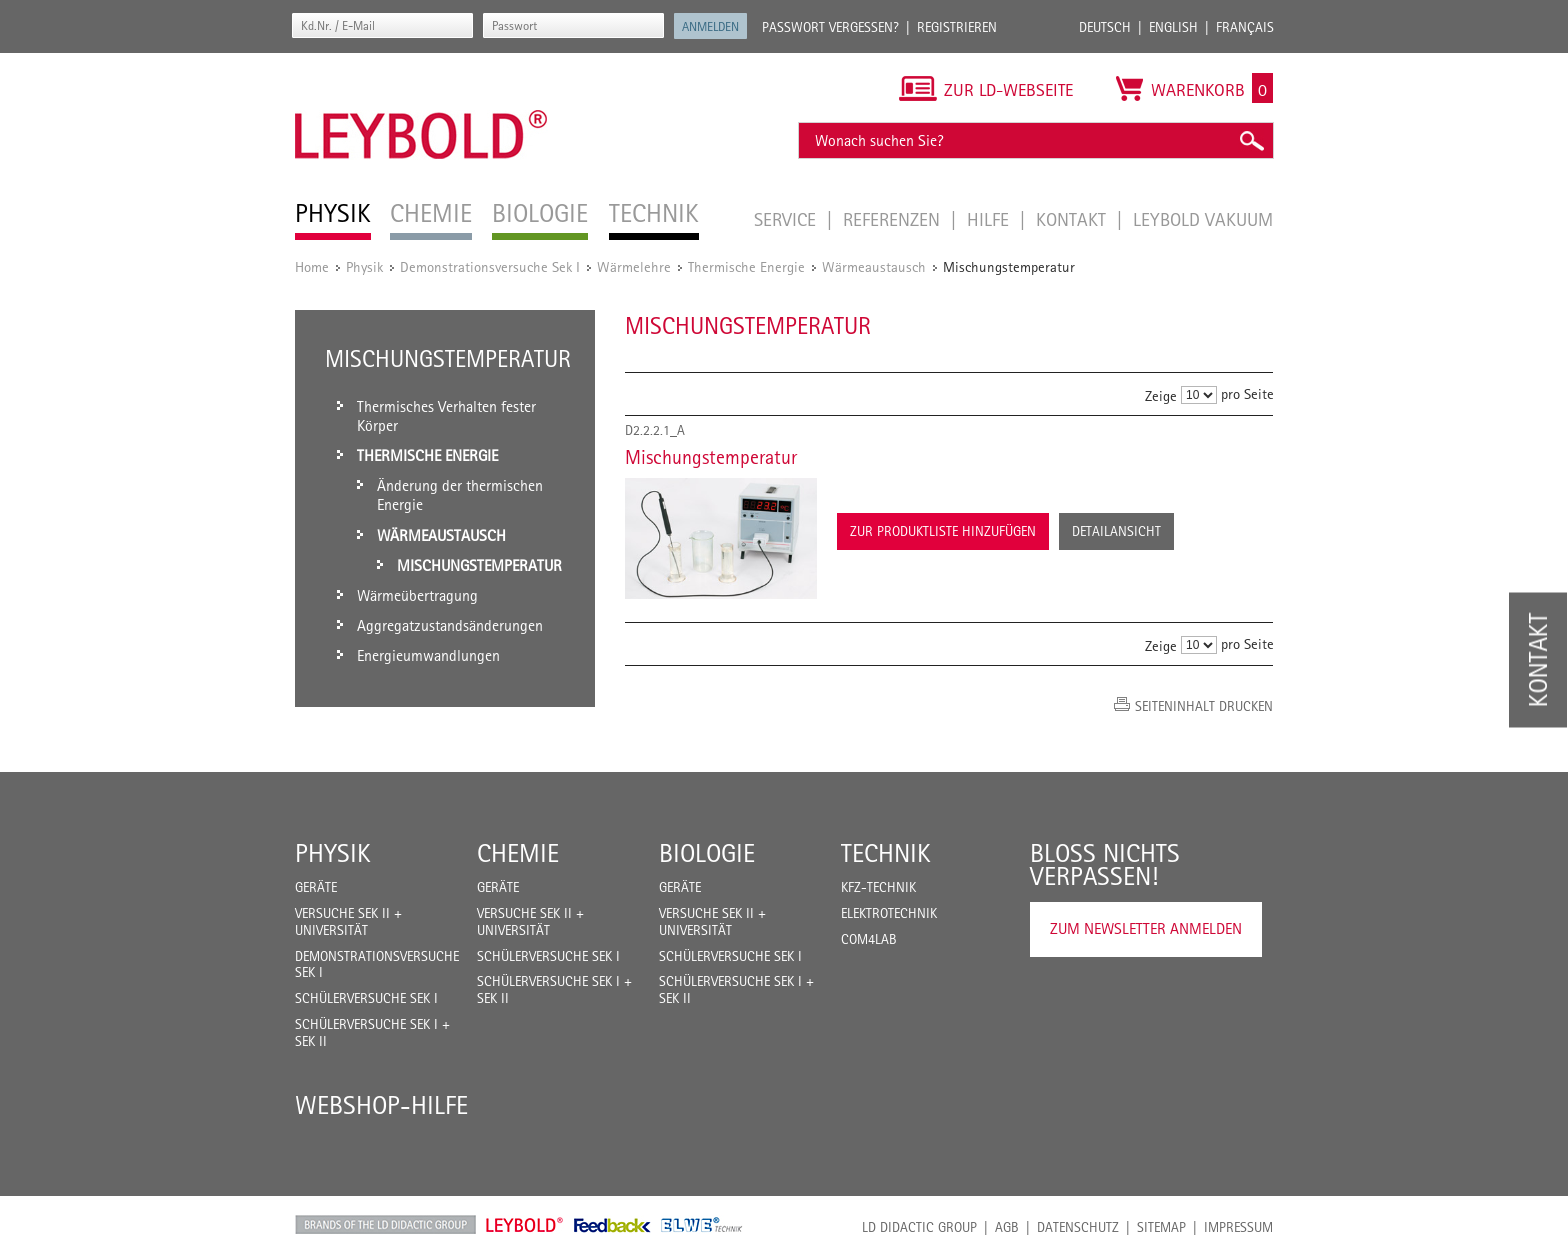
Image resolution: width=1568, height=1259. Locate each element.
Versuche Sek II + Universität (348, 921)
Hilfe (990, 219)
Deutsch (1105, 27)
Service (787, 219)
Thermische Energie (746, 266)
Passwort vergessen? (830, 27)
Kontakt (1073, 219)
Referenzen (894, 219)
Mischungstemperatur (711, 457)
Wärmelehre (634, 266)
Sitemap (1161, 1227)
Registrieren (957, 27)
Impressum (1238, 1227)
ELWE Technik (702, 1225)
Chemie (518, 853)
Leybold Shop (525, 1225)
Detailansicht (1116, 531)
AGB (1007, 1227)
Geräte (316, 887)
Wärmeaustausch (874, 266)
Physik (364, 266)
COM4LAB (869, 939)
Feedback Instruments (612, 1225)
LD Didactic (385, 1225)
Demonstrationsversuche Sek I (490, 266)
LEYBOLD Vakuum (1203, 219)
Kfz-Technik (878, 887)
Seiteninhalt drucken (1204, 706)
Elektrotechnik (889, 913)
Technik (886, 853)
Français (1245, 27)
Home (312, 266)
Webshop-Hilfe (381, 1105)
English (1173, 27)
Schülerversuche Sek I (366, 998)
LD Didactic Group (919, 1227)
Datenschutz (1078, 1227)
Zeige (1161, 395)
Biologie (707, 853)
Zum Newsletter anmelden (1146, 928)
